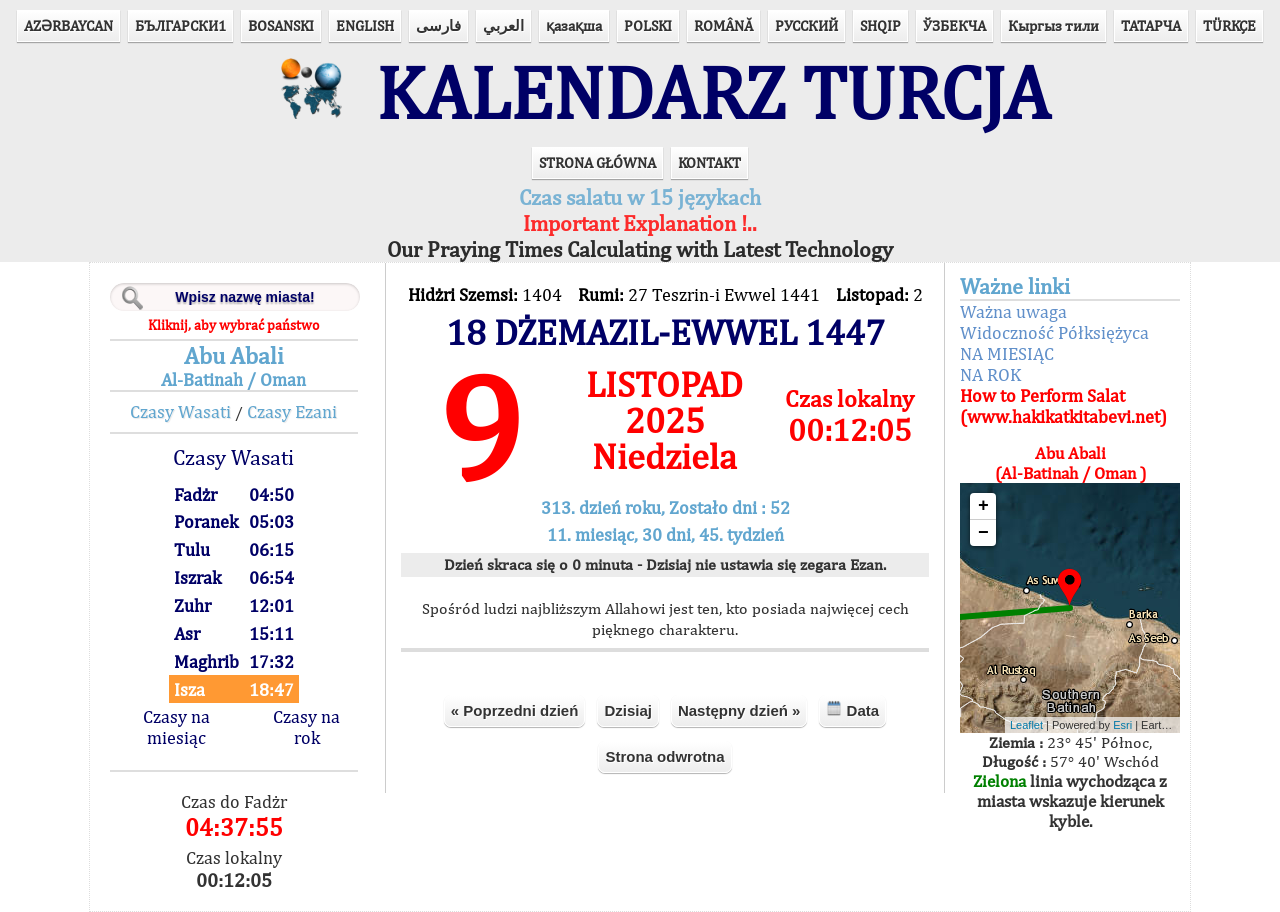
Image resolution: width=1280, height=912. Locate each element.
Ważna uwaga (1013, 311)
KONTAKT (709, 162)
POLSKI (648, 25)
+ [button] (983, 506)
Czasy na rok (306, 727)
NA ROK (990, 374)
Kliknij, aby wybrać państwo (233, 325)
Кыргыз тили (1053, 25)
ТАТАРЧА (1151, 25)
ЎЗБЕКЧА (954, 25)
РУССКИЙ (806, 25)
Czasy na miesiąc (176, 727)
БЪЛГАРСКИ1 (180, 25)
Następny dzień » (739, 710)
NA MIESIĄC (1007, 353)
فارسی (438, 25)
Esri (1122, 725)
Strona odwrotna (664, 756)
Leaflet (1026, 725)
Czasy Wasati (180, 411)
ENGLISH (365, 25)
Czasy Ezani (292, 411)
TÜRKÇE (1229, 25)
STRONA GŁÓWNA (597, 162)
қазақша (574, 25)
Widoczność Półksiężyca (1054, 332)
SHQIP (880, 25)
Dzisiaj (628, 710)
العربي (503, 25)
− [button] (983, 533)
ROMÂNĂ (723, 25)
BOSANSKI (281, 25)
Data (852, 709)
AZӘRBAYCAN (68, 25)
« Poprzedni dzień (515, 710)
